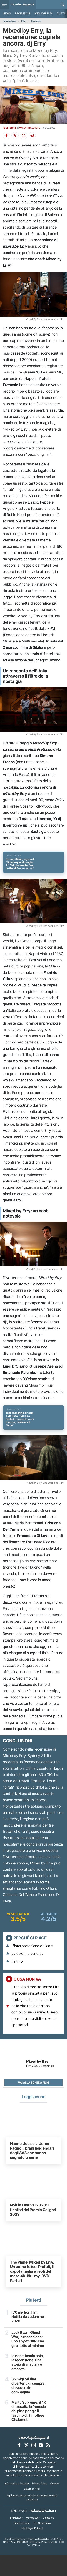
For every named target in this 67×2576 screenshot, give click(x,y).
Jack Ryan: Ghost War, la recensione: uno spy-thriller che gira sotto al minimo (27, 2359)
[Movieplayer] (34, 2458)
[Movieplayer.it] (22, 4)
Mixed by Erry (37, 2082)
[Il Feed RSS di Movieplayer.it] (47, 2465)
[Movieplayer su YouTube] (40, 2465)
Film (23, 21)
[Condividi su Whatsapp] (23, 135)
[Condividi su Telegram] (32, 135)
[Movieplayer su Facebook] (19, 2465)
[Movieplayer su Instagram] (33, 2465)
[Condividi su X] (15, 135)
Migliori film (44, 13)
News (7, 13)
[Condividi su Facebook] (6, 135)
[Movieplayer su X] (26, 2465)
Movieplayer (10, 21)
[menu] (4, 4)
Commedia (47, 2086)
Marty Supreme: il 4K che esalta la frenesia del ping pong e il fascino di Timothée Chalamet (28, 2432)
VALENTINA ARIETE (29, 127)
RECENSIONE (9, 127)
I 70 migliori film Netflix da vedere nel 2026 (28, 2337)
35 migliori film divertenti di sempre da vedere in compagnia (27, 2406)
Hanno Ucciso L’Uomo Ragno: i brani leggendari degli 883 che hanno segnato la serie (32, 2171)
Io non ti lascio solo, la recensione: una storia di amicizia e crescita (27, 2383)
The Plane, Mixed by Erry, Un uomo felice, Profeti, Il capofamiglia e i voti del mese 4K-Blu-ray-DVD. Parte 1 (32, 2291)
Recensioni (22, 13)
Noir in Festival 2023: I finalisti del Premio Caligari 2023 (33, 2230)
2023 (35, 2086)
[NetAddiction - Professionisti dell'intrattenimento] (42, 2531)
